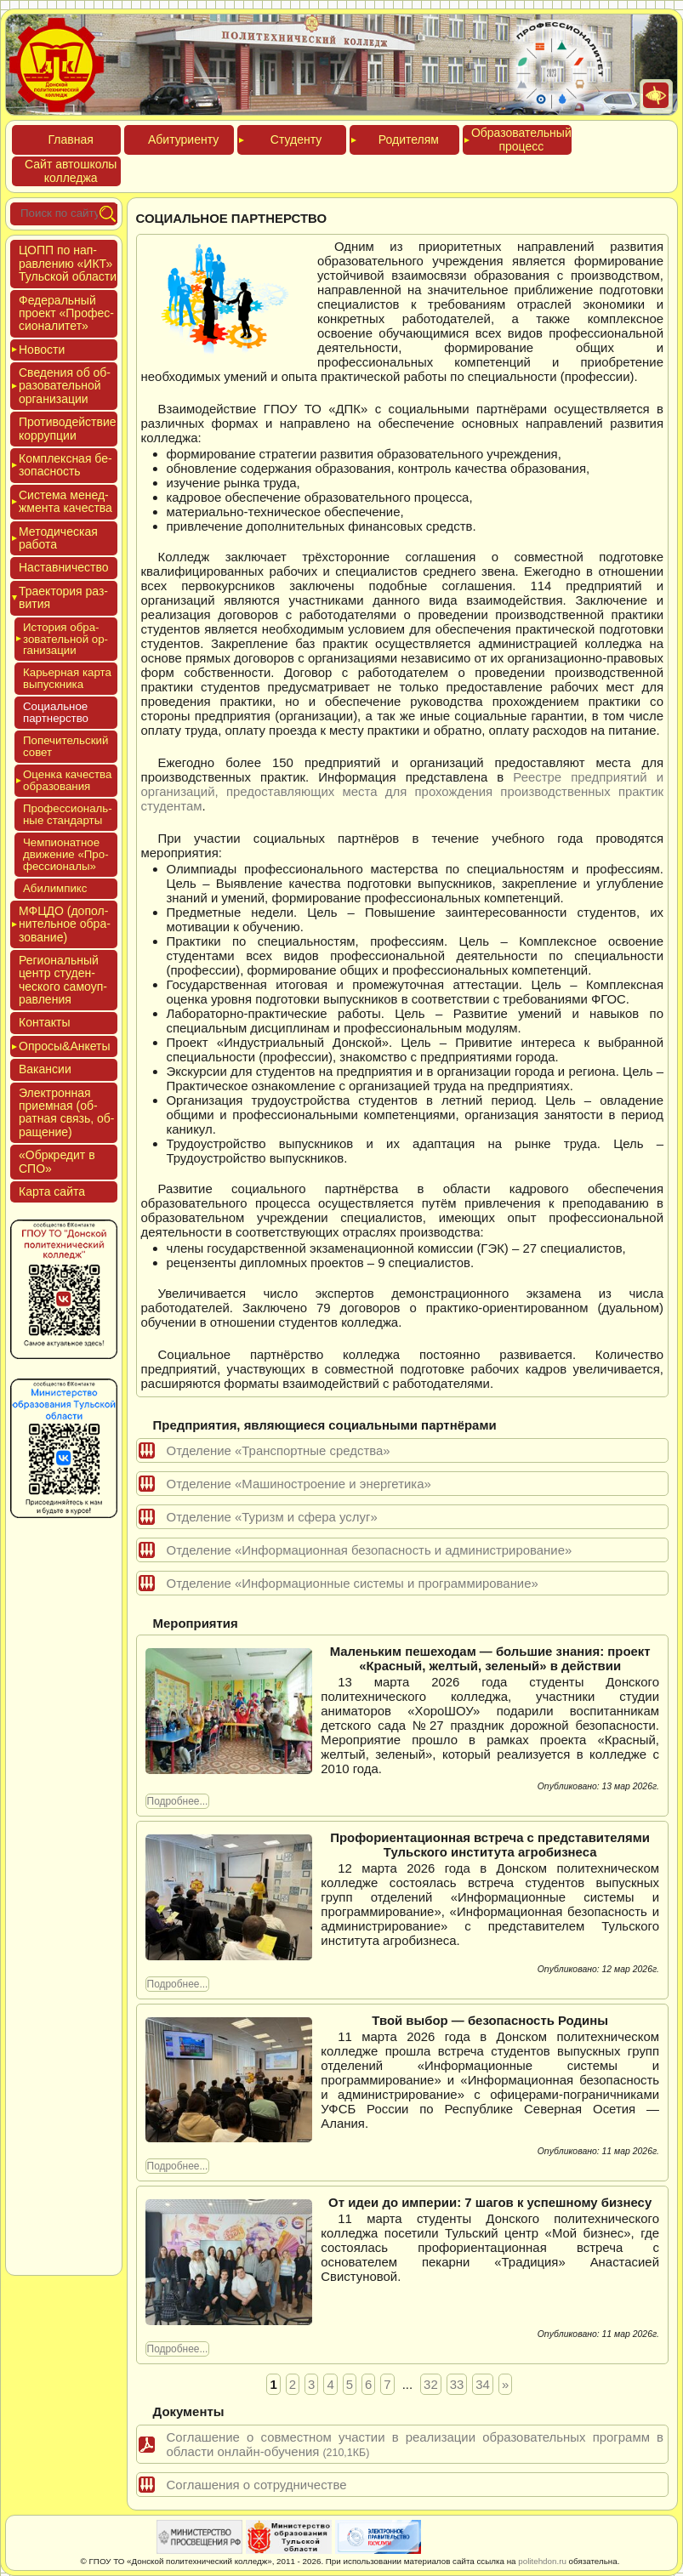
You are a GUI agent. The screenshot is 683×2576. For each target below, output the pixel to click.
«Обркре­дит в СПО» (57, 1161)
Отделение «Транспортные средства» (278, 1450)
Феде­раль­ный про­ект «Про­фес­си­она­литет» (66, 313)
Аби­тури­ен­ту (183, 139)
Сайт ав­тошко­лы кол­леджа (71, 170)
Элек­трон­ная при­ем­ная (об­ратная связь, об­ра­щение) (67, 1112)
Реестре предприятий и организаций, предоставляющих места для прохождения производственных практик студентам (402, 791)
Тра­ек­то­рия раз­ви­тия (63, 597)
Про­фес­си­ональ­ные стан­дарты (67, 814)
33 (457, 2384)
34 (482, 2384)
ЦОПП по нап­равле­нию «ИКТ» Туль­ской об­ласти (68, 263)
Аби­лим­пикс (55, 888)
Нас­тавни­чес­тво (64, 567)
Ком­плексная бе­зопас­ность (65, 465)
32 (431, 2384)
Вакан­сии (45, 1069)
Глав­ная (71, 139)
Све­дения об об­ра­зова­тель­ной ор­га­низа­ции (65, 386)
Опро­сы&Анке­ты (65, 1046)
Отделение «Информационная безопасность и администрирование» (369, 1550)
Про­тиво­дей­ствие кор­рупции (68, 428)
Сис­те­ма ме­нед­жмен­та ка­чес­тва (65, 501)
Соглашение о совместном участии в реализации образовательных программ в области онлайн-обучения (415, 2444)
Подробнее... (177, 1801)
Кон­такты (44, 1022)
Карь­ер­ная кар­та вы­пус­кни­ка (67, 678)
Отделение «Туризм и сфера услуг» (272, 1517)
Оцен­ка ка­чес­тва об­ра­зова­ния (67, 780)
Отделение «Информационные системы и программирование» (352, 1583)
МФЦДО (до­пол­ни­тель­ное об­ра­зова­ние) (65, 924)
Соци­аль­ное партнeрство (55, 712)
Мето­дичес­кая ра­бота (58, 538)
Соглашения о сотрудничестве (257, 2484)
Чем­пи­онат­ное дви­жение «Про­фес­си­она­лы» (66, 854)
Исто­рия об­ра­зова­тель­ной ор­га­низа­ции (65, 639)
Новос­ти (42, 349)
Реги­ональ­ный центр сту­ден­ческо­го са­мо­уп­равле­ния (63, 979)
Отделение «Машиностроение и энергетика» (299, 1483)
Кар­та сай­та (52, 1191)
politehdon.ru (542, 2561)
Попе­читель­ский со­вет (65, 746)
